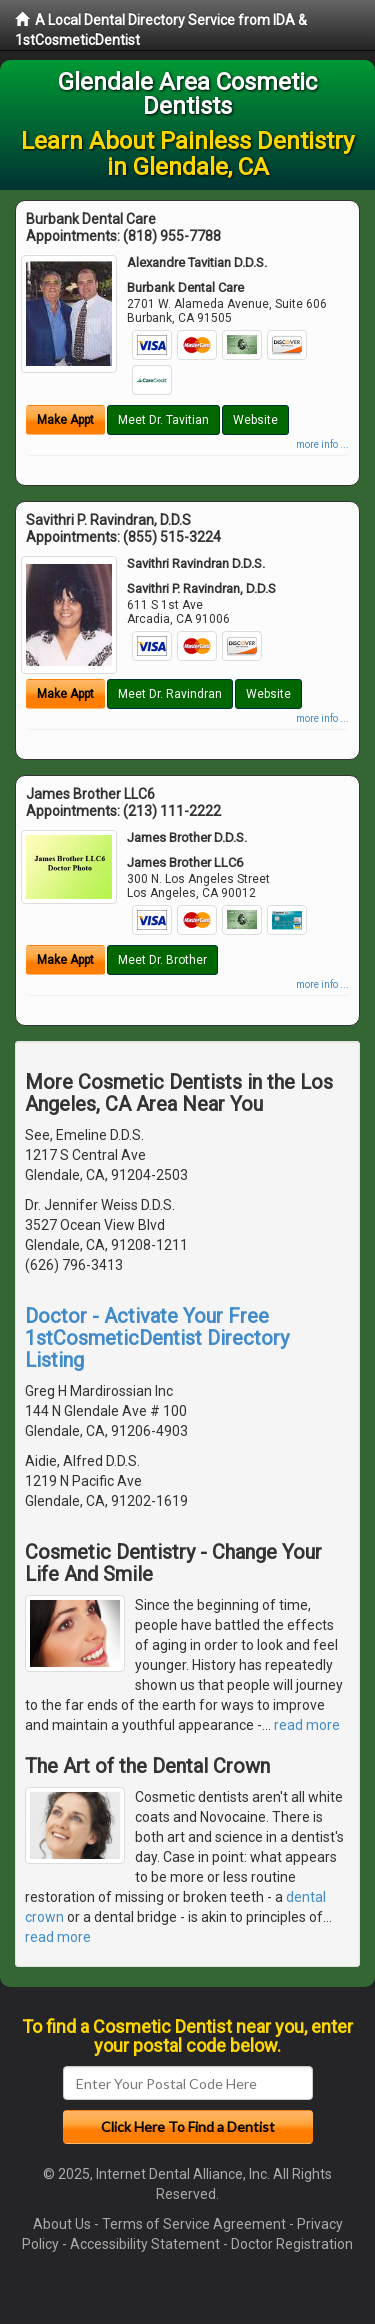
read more (307, 1725)
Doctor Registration (292, 2244)
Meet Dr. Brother (162, 960)
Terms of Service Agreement (194, 2224)
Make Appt (65, 420)
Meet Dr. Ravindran (170, 694)
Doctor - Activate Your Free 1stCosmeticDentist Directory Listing (157, 1338)
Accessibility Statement (145, 2244)
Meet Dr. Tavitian (163, 420)
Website (255, 420)
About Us (62, 2224)
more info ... (322, 444)
